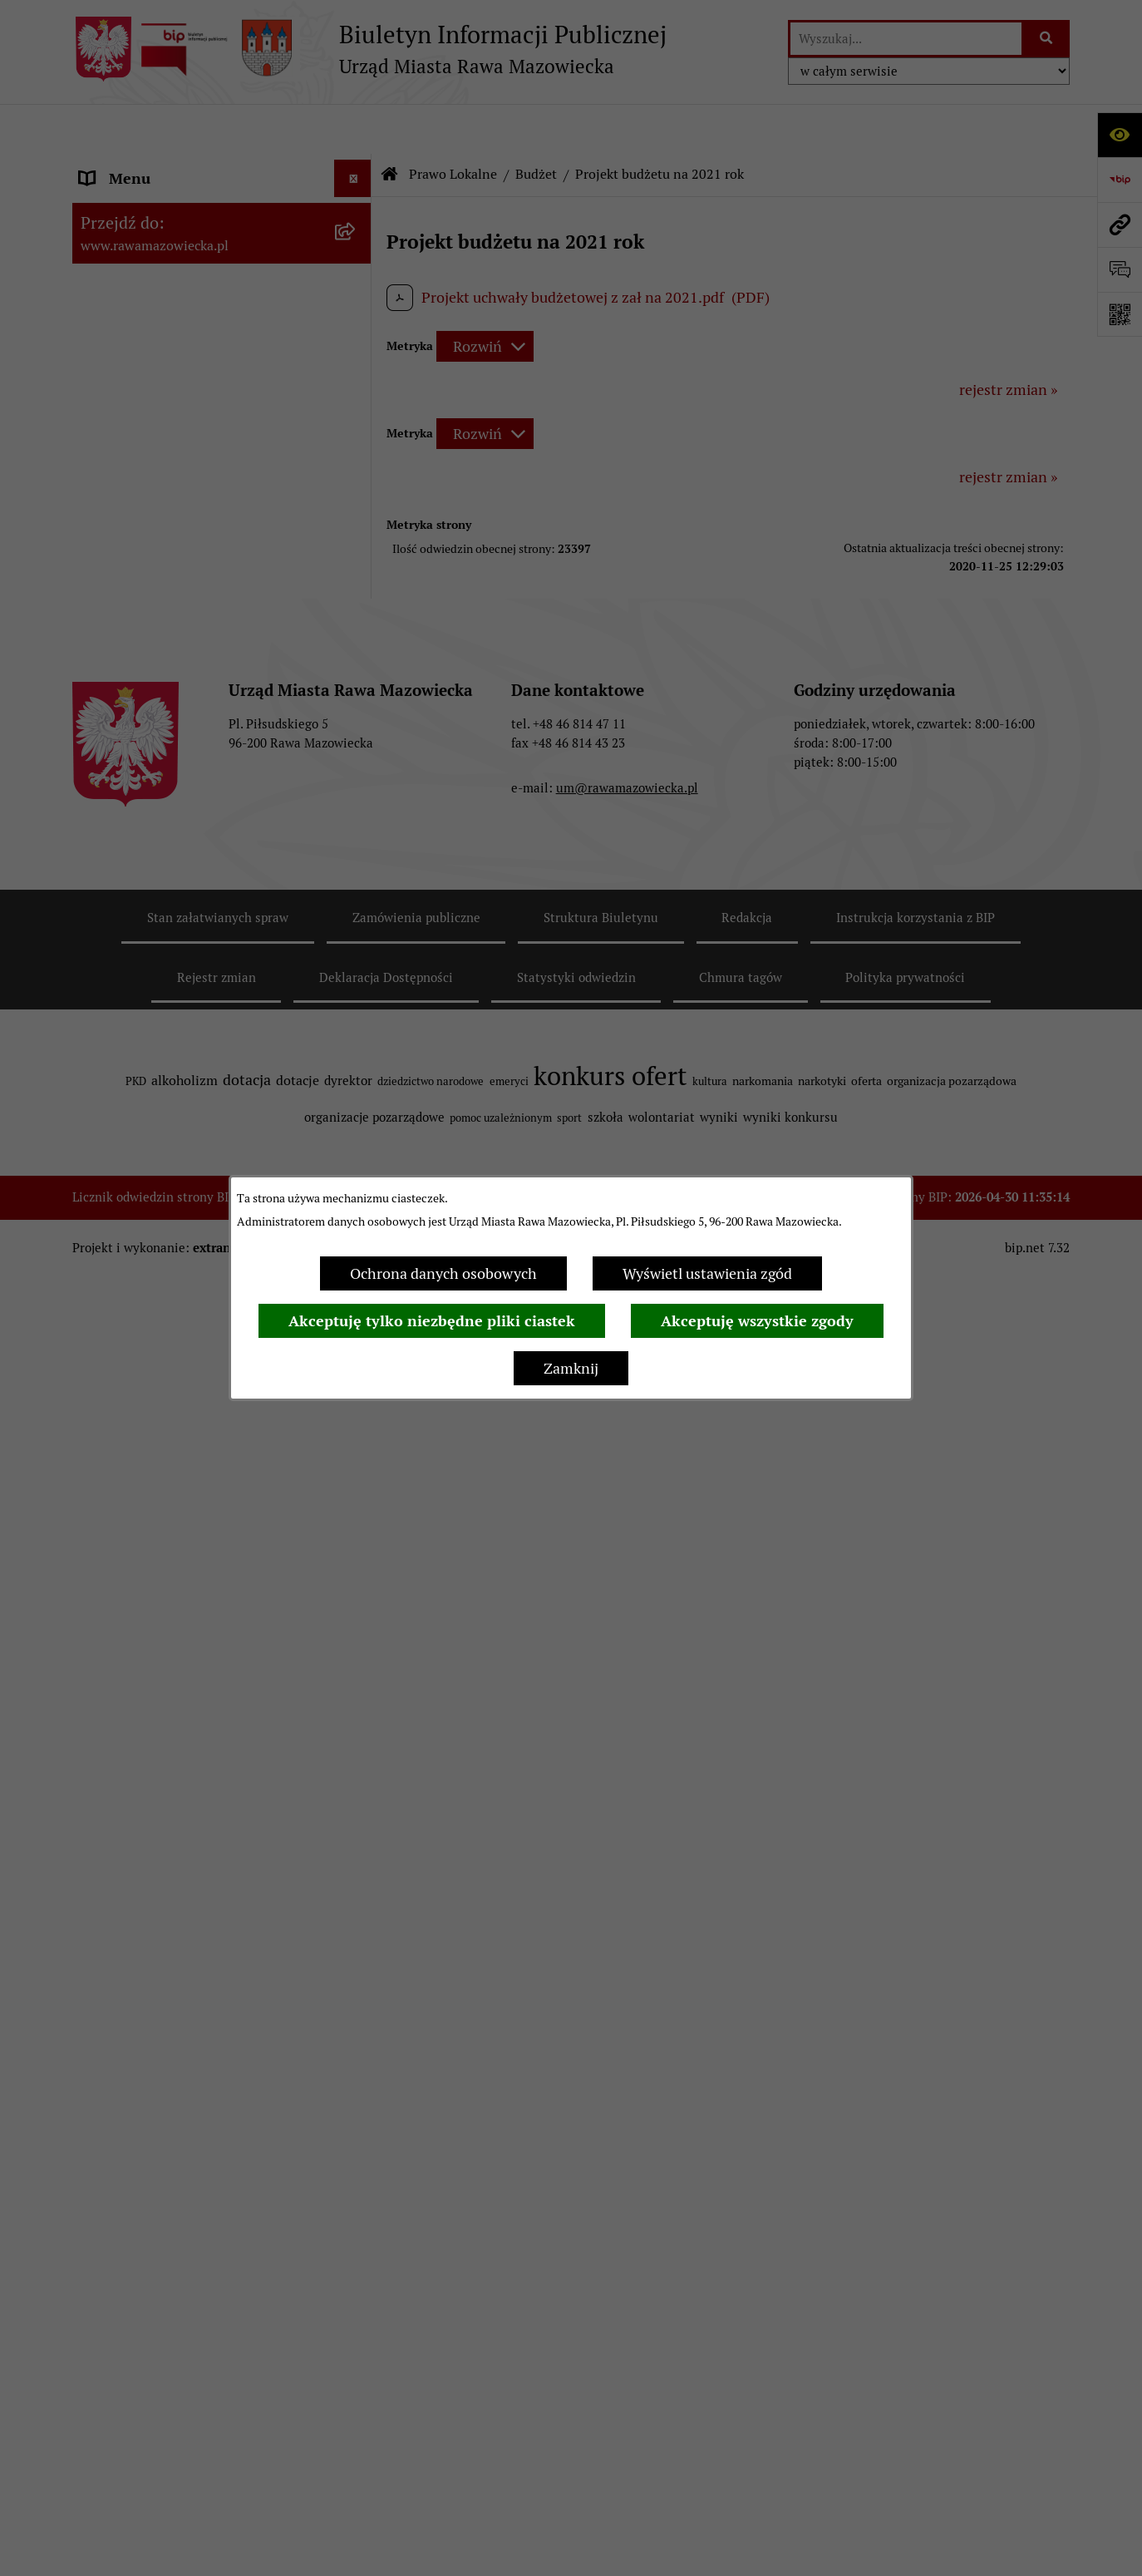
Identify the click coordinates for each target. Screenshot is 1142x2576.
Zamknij (571, 1368)
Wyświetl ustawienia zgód (707, 1273)
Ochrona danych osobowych (443, 1273)
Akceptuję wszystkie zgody (757, 1320)
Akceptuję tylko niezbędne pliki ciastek (431, 1320)
